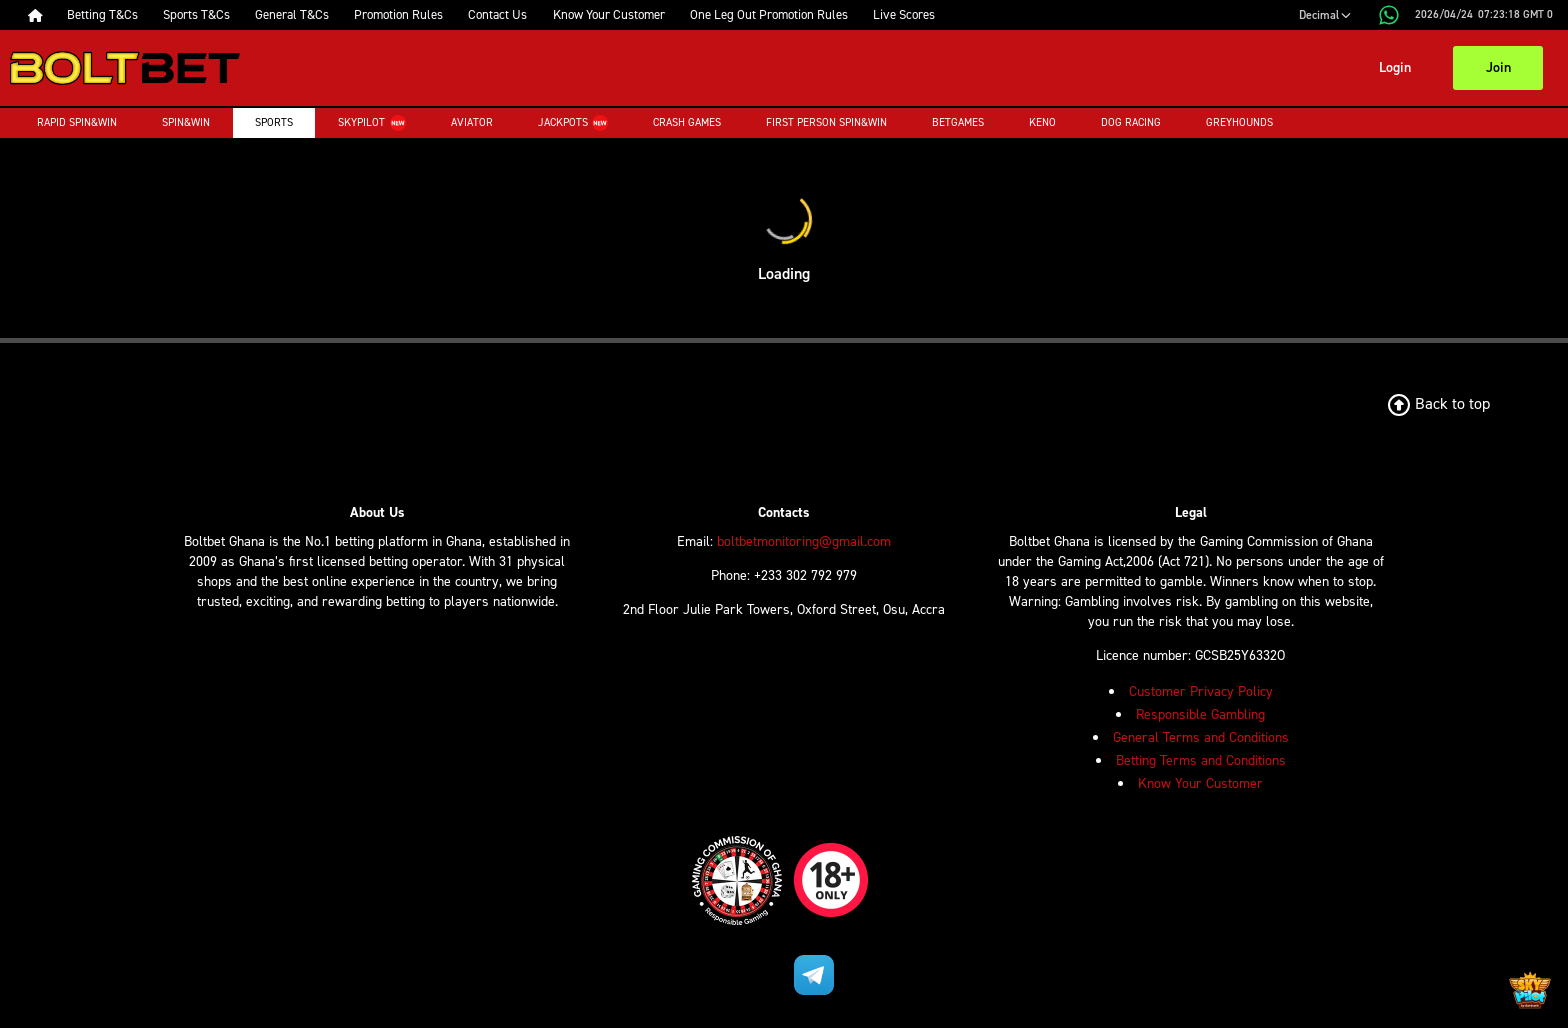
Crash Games (687, 122)
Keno (1042, 122)
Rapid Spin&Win (77, 122)
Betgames (958, 122)
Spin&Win (186, 122)
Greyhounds (1239, 122)
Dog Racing (1131, 122)
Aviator (472, 122)
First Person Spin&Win (826, 122)
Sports (274, 122)
